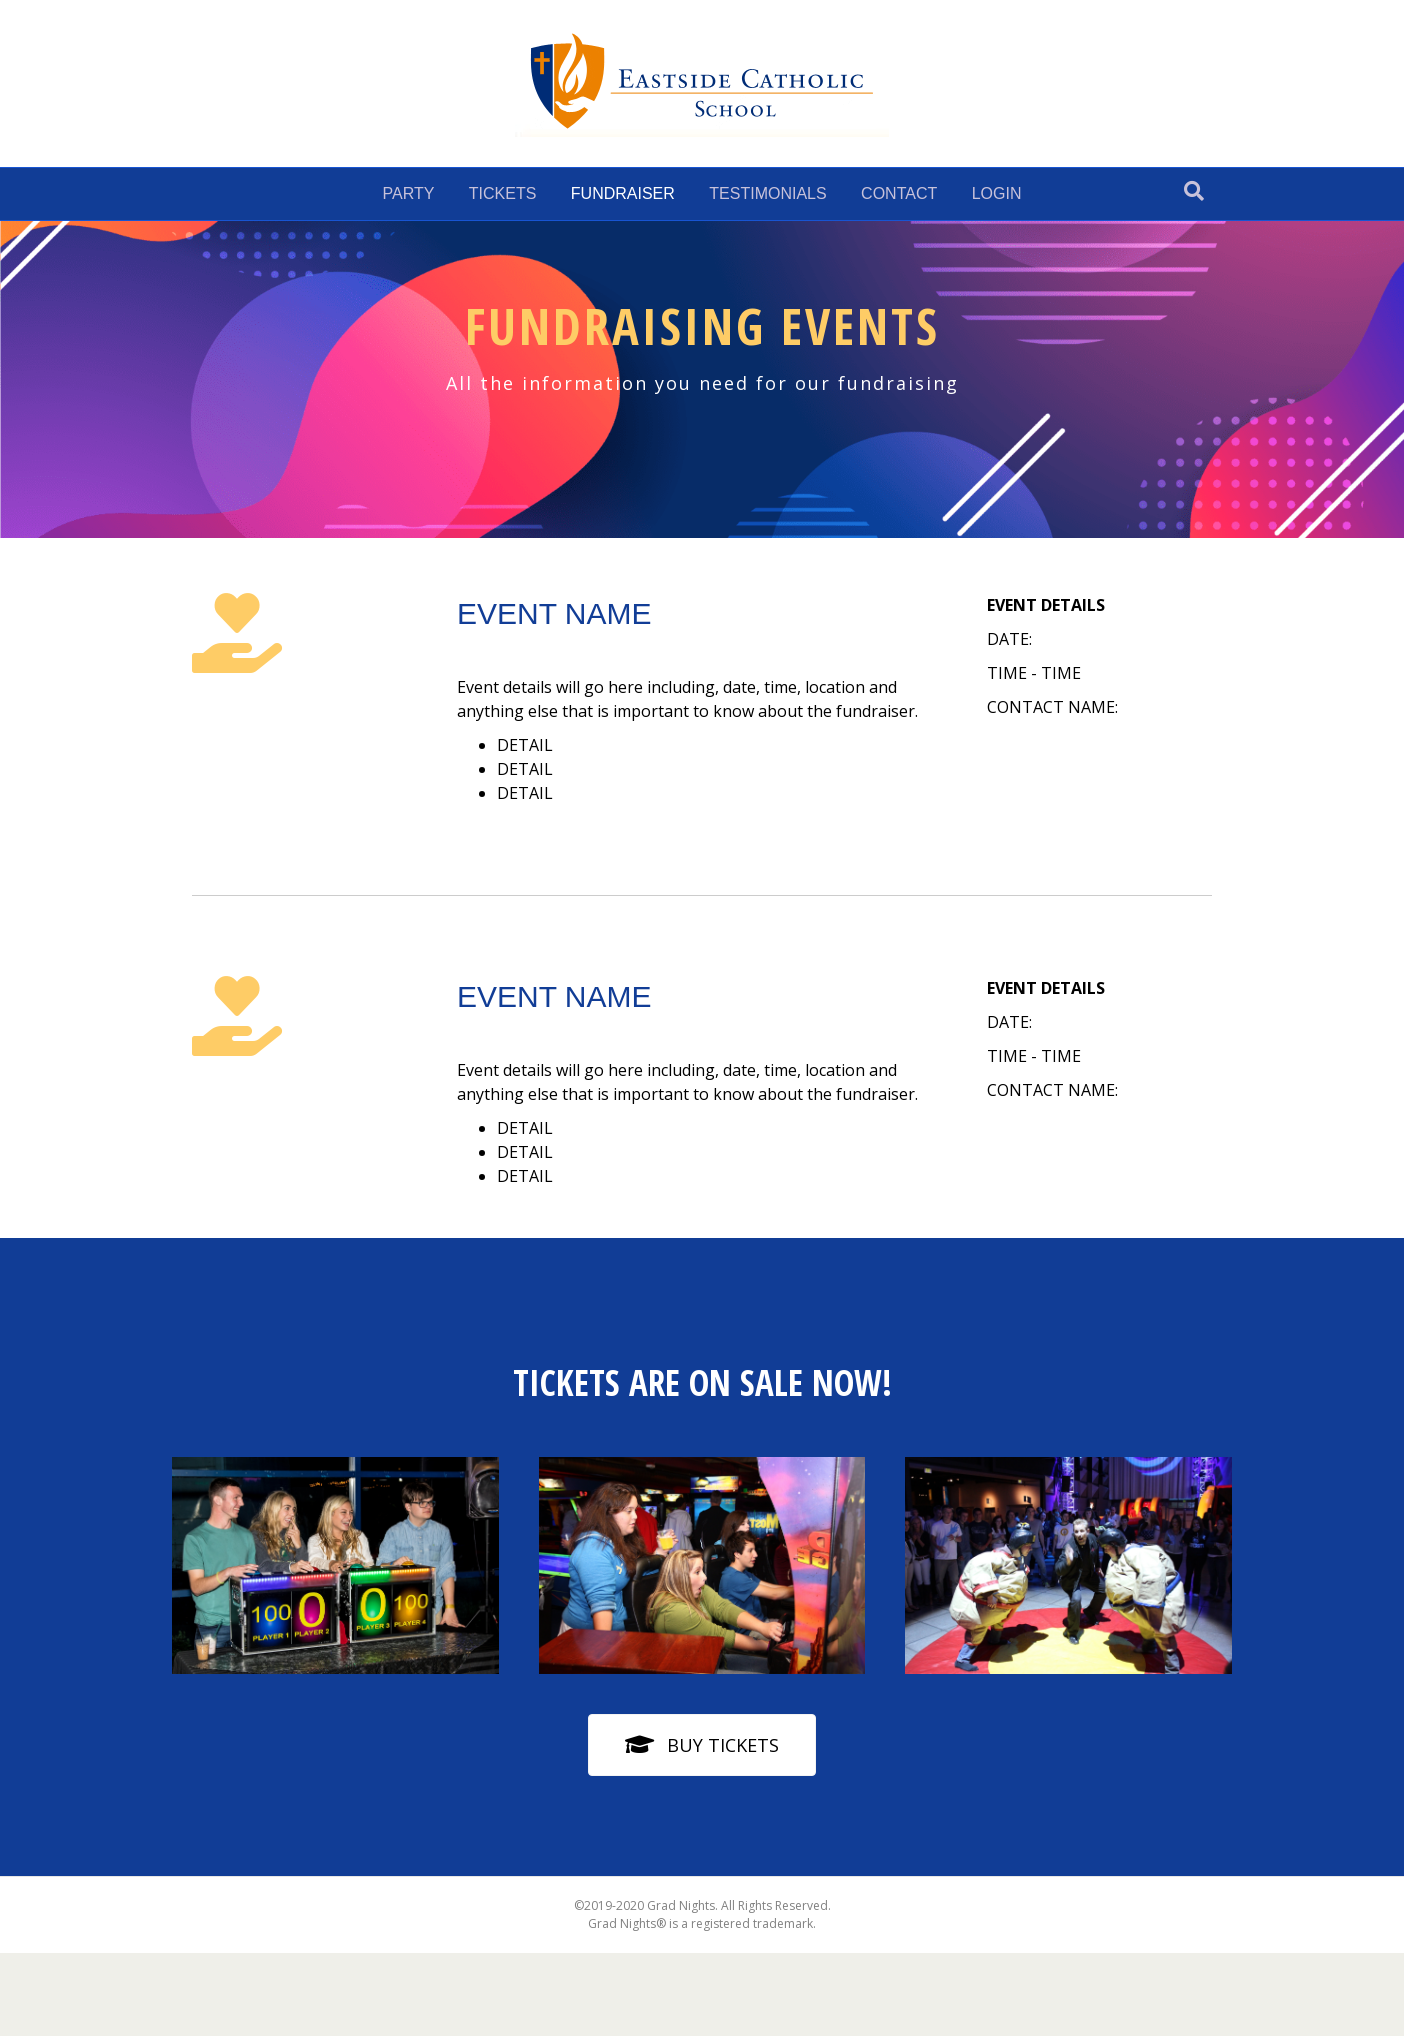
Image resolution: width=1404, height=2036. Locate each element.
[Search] (1194, 191)
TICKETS (503, 193)
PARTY (408, 193)
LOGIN (997, 193)
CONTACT (899, 193)
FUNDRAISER (623, 193)
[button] (702, 1744)
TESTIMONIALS (767, 193)
